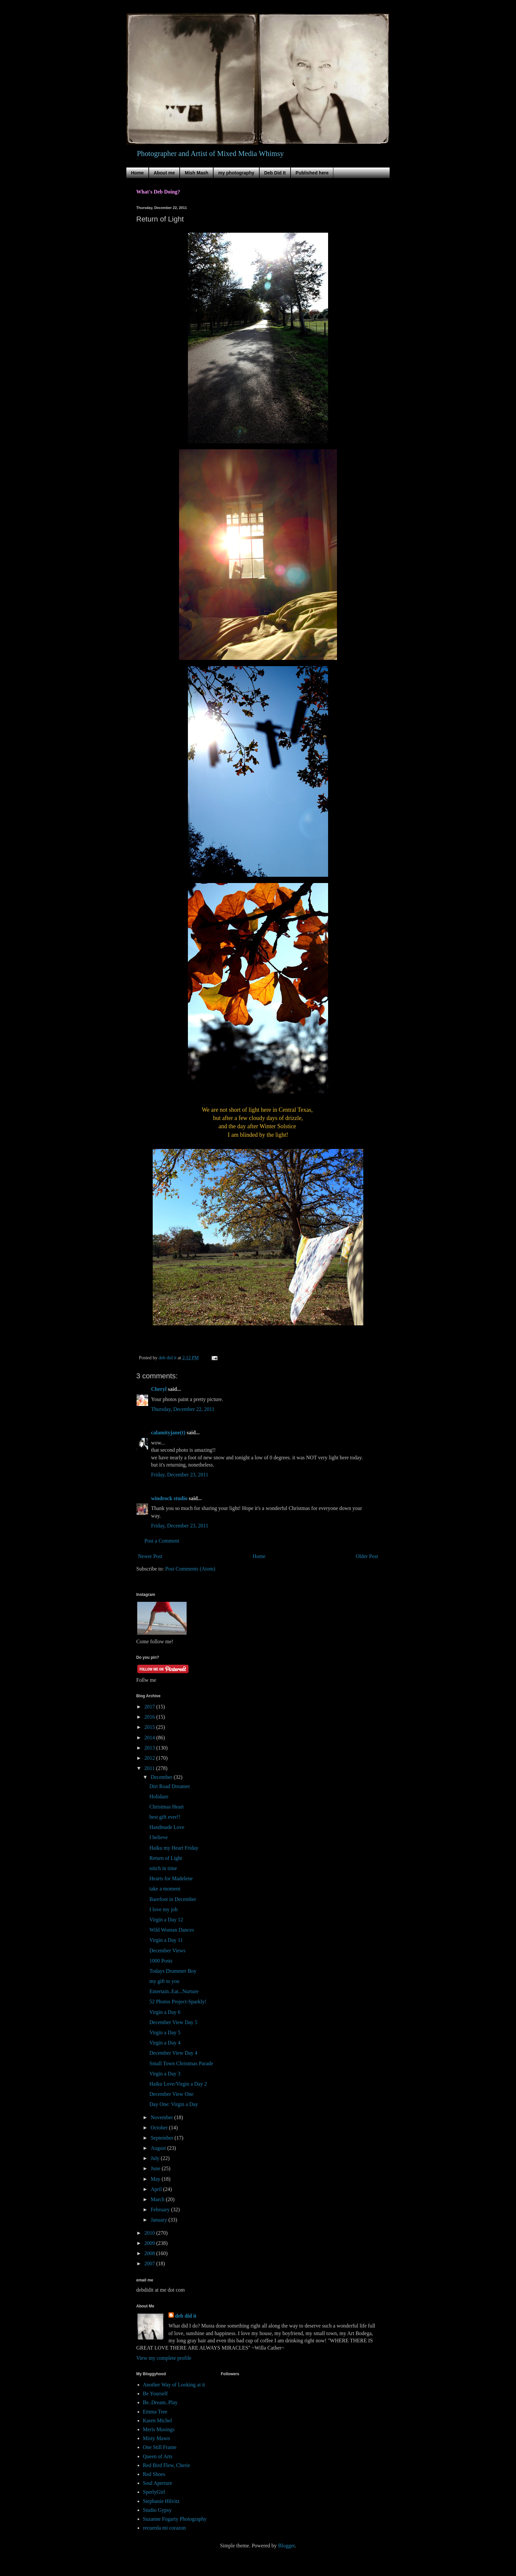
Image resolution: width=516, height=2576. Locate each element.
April (157, 2189)
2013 (150, 1748)
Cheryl (159, 1389)
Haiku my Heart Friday (173, 1848)
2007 (150, 2263)
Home (137, 172)
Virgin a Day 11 (166, 1940)
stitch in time (163, 1868)
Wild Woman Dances (171, 1930)
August (159, 2148)
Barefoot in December (172, 1899)
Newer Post (150, 1556)
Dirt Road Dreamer (169, 1786)
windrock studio (169, 1498)
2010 (150, 2233)
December (162, 1777)
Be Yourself (155, 2393)
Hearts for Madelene (171, 1878)
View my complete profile (163, 2358)
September (162, 2138)
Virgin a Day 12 (166, 1919)
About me (164, 172)
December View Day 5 (173, 2022)
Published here (312, 172)
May (156, 2179)
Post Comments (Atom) (190, 1569)
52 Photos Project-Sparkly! (177, 2001)
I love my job (163, 1909)
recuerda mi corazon (164, 2528)
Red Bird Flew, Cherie (166, 2465)
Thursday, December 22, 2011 (183, 1409)
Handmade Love (166, 1827)
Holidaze (158, 1796)
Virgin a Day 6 (164, 2012)
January (159, 2220)
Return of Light (165, 1858)
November (162, 2117)
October (160, 2127)
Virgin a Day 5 (164, 2032)
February (161, 2209)
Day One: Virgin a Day (173, 2104)
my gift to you (164, 1981)
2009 (150, 2243)
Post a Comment (161, 1541)
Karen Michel (157, 2420)
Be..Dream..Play (160, 2402)
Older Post (367, 1556)
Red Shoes (154, 2474)
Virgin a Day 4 (164, 2042)
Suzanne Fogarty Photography (175, 2519)
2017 (150, 1706)
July (156, 2158)
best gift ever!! (164, 1817)
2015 (150, 1727)
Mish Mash (196, 172)
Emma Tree (155, 2411)
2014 (150, 1737)
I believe (158, 1837)
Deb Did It (275, 172)
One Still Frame (159, 2447)
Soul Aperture (157, 2483)
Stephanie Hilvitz (161, 2501)
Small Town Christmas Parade (181, 2063)
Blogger (286, 2545)
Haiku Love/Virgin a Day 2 (178, 2084)
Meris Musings (158, 2429)
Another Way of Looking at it (174, 2384)
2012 (150, 1758)
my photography (236, 172)
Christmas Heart (166, 1806)
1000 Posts (160, 1961)
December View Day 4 (173, 2053)
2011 (150, 1768)
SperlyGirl (154, 2492)
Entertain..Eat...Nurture (174, 1991)
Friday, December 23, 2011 (179, 1474)
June (156, 2168)
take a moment (164, 1888)
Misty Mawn (156, 2438)
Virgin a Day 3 (164, 2073)
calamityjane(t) (168, 1432)
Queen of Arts (157, 2456)
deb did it (185, 2316)
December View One (171, 2094)
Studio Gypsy (157, 2510)
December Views (167, 1950)
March (158, 2199)
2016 (150, 1717)
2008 (150, 2253)
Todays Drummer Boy (172, 1971)
